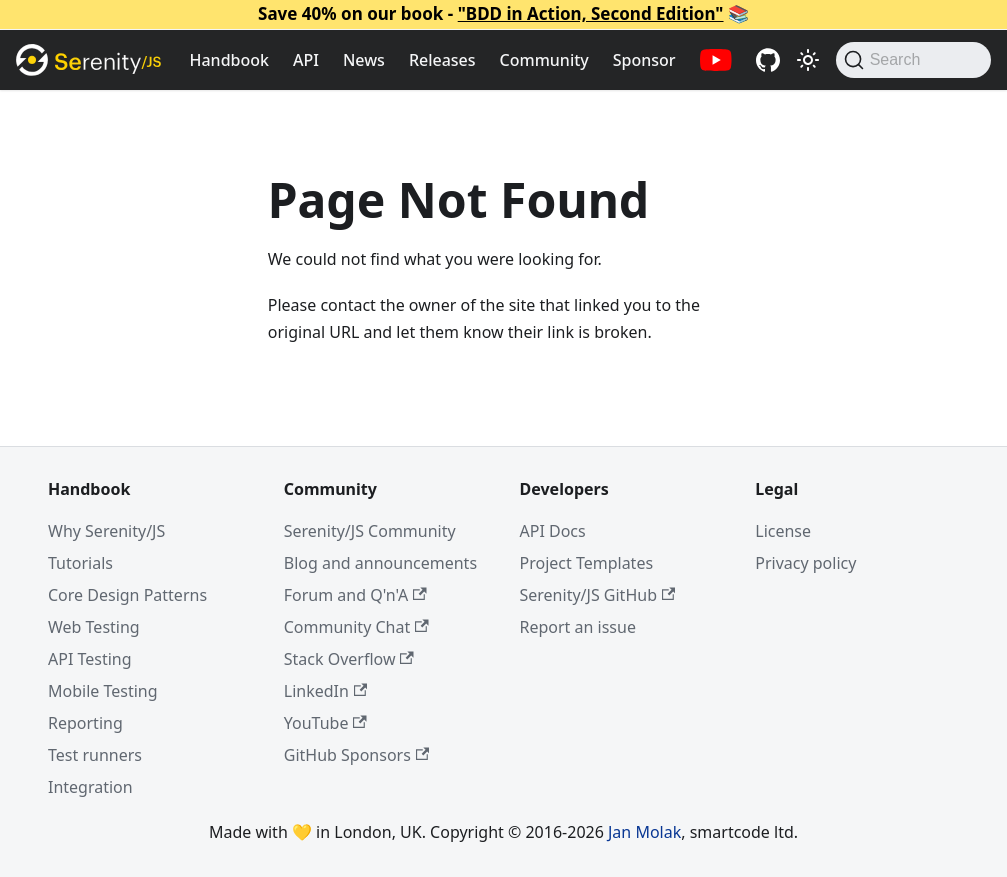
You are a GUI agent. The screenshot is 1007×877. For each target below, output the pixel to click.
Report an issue (578, 627)
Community (544, 60)
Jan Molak (644, 832)
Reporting (85, 723)
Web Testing (94, 627)
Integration (90, 787)
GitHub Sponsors (356, 755)
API (306, 60)
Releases (442, 60)
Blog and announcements (380, 563)
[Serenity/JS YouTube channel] (716, 60)
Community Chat (356, 627)
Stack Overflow (349, 659)
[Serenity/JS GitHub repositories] (768, 60)
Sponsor (644, 60)
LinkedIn (325, 691)
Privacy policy (805, 563)
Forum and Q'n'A (355, 595)
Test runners (95, 755)
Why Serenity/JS (106, 531)
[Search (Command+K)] (913, 60)
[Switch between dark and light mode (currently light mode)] (808, 60)
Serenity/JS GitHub (598, 595)
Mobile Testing (103, 691)
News (364, 60)
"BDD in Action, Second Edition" (591, 13)
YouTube (325, 723)
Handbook (230, 60)
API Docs (553, 531)
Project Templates (587, 563)
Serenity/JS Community (370, 531)
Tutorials (80, 563)
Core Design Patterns (127, 595)
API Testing (90, 659)
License (783, 531)
